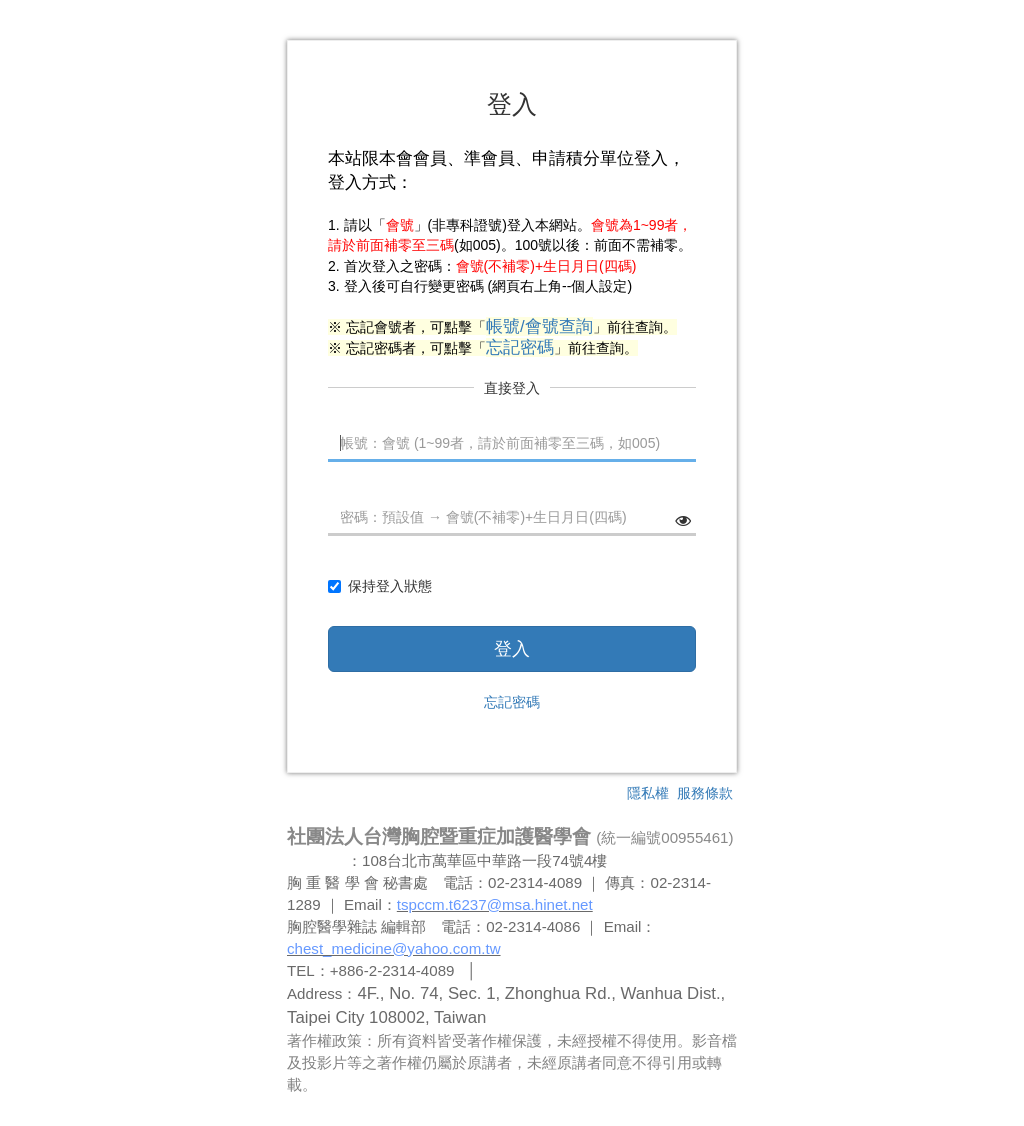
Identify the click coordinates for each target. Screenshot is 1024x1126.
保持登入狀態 (380, 586)
